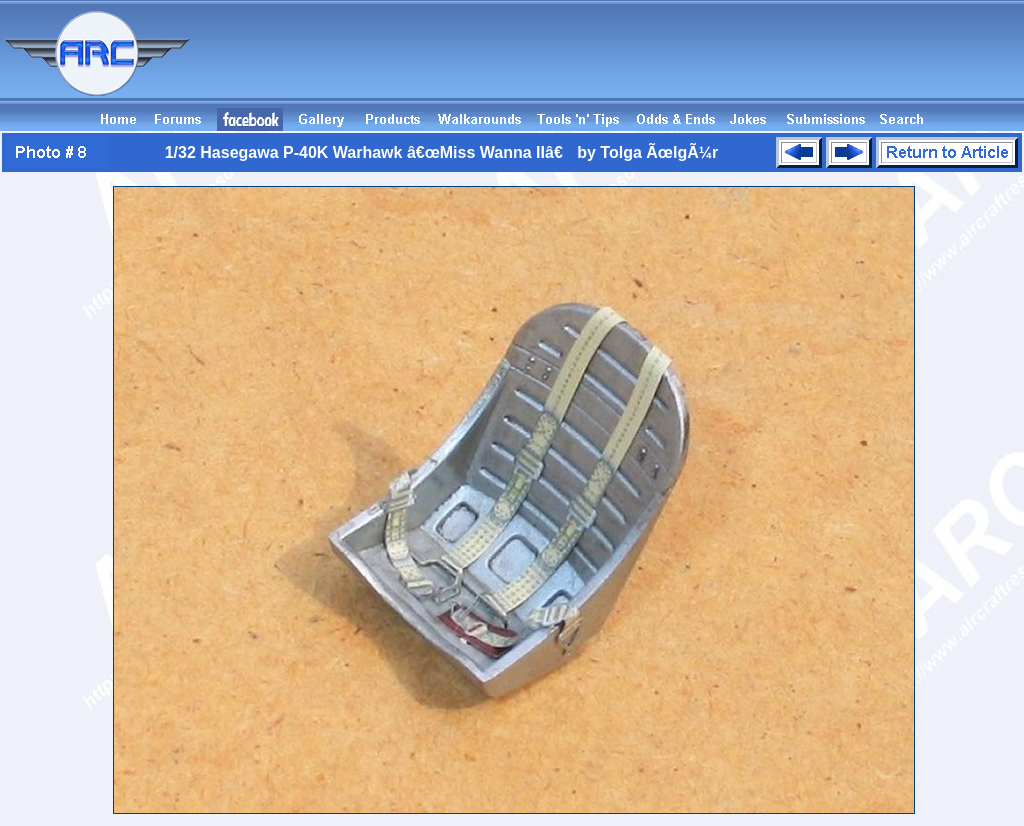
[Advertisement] (660, 63)
